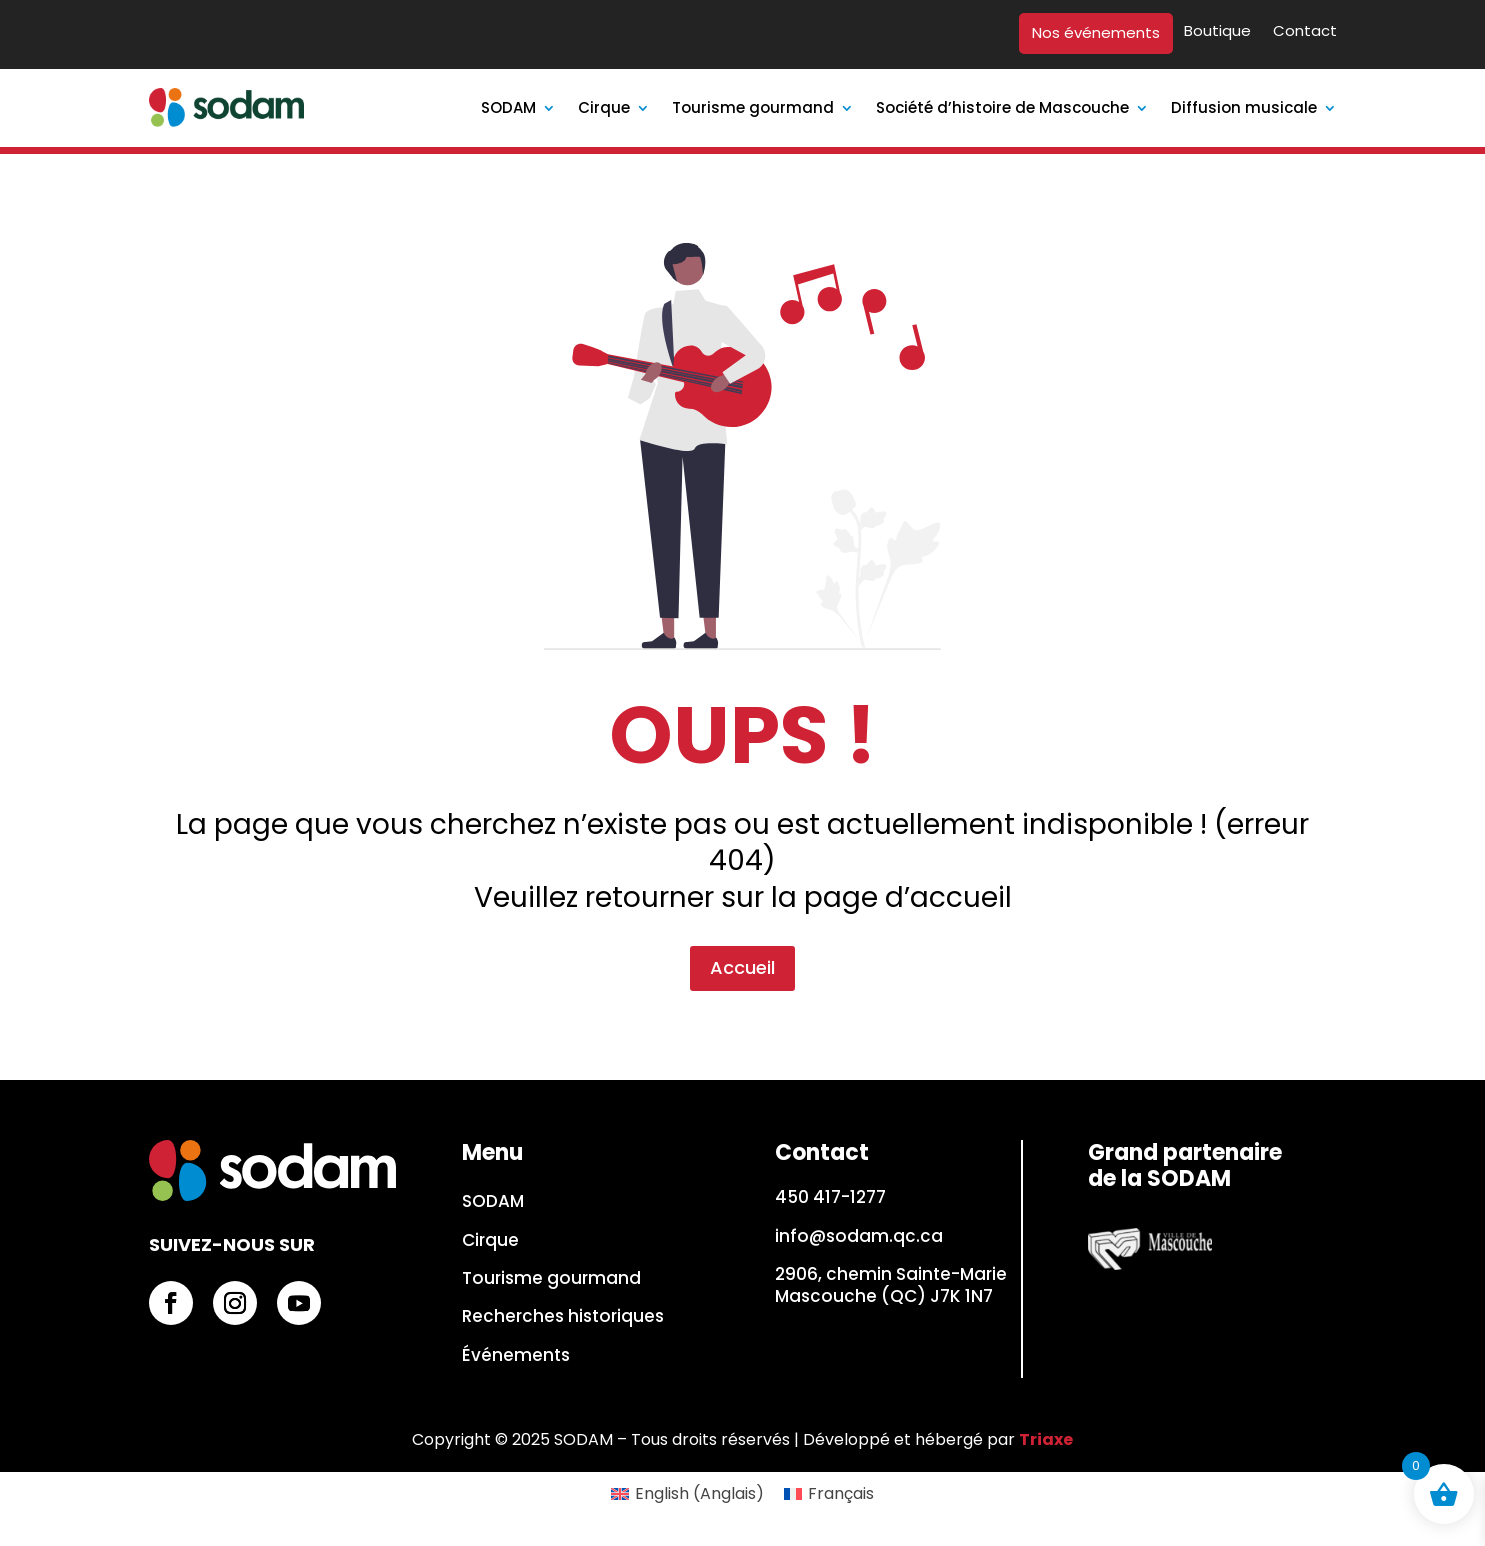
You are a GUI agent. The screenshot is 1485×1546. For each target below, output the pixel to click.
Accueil (742, 857)
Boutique (1217, 32)
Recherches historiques (563, 1317)
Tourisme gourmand (753, 107)
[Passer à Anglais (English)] (687, 1494)
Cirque (604, 107)
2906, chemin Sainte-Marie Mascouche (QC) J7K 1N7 (891, 1285)
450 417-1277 (830, 1197)
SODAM (508, 107)
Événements (516, 1356)
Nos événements (1096, 33)
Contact (1305, 32)
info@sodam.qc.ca (859, 1236)
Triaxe (1046, 1439)
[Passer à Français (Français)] (829, 1494)
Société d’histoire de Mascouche (1002, 107)
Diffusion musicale (1244, 107)
